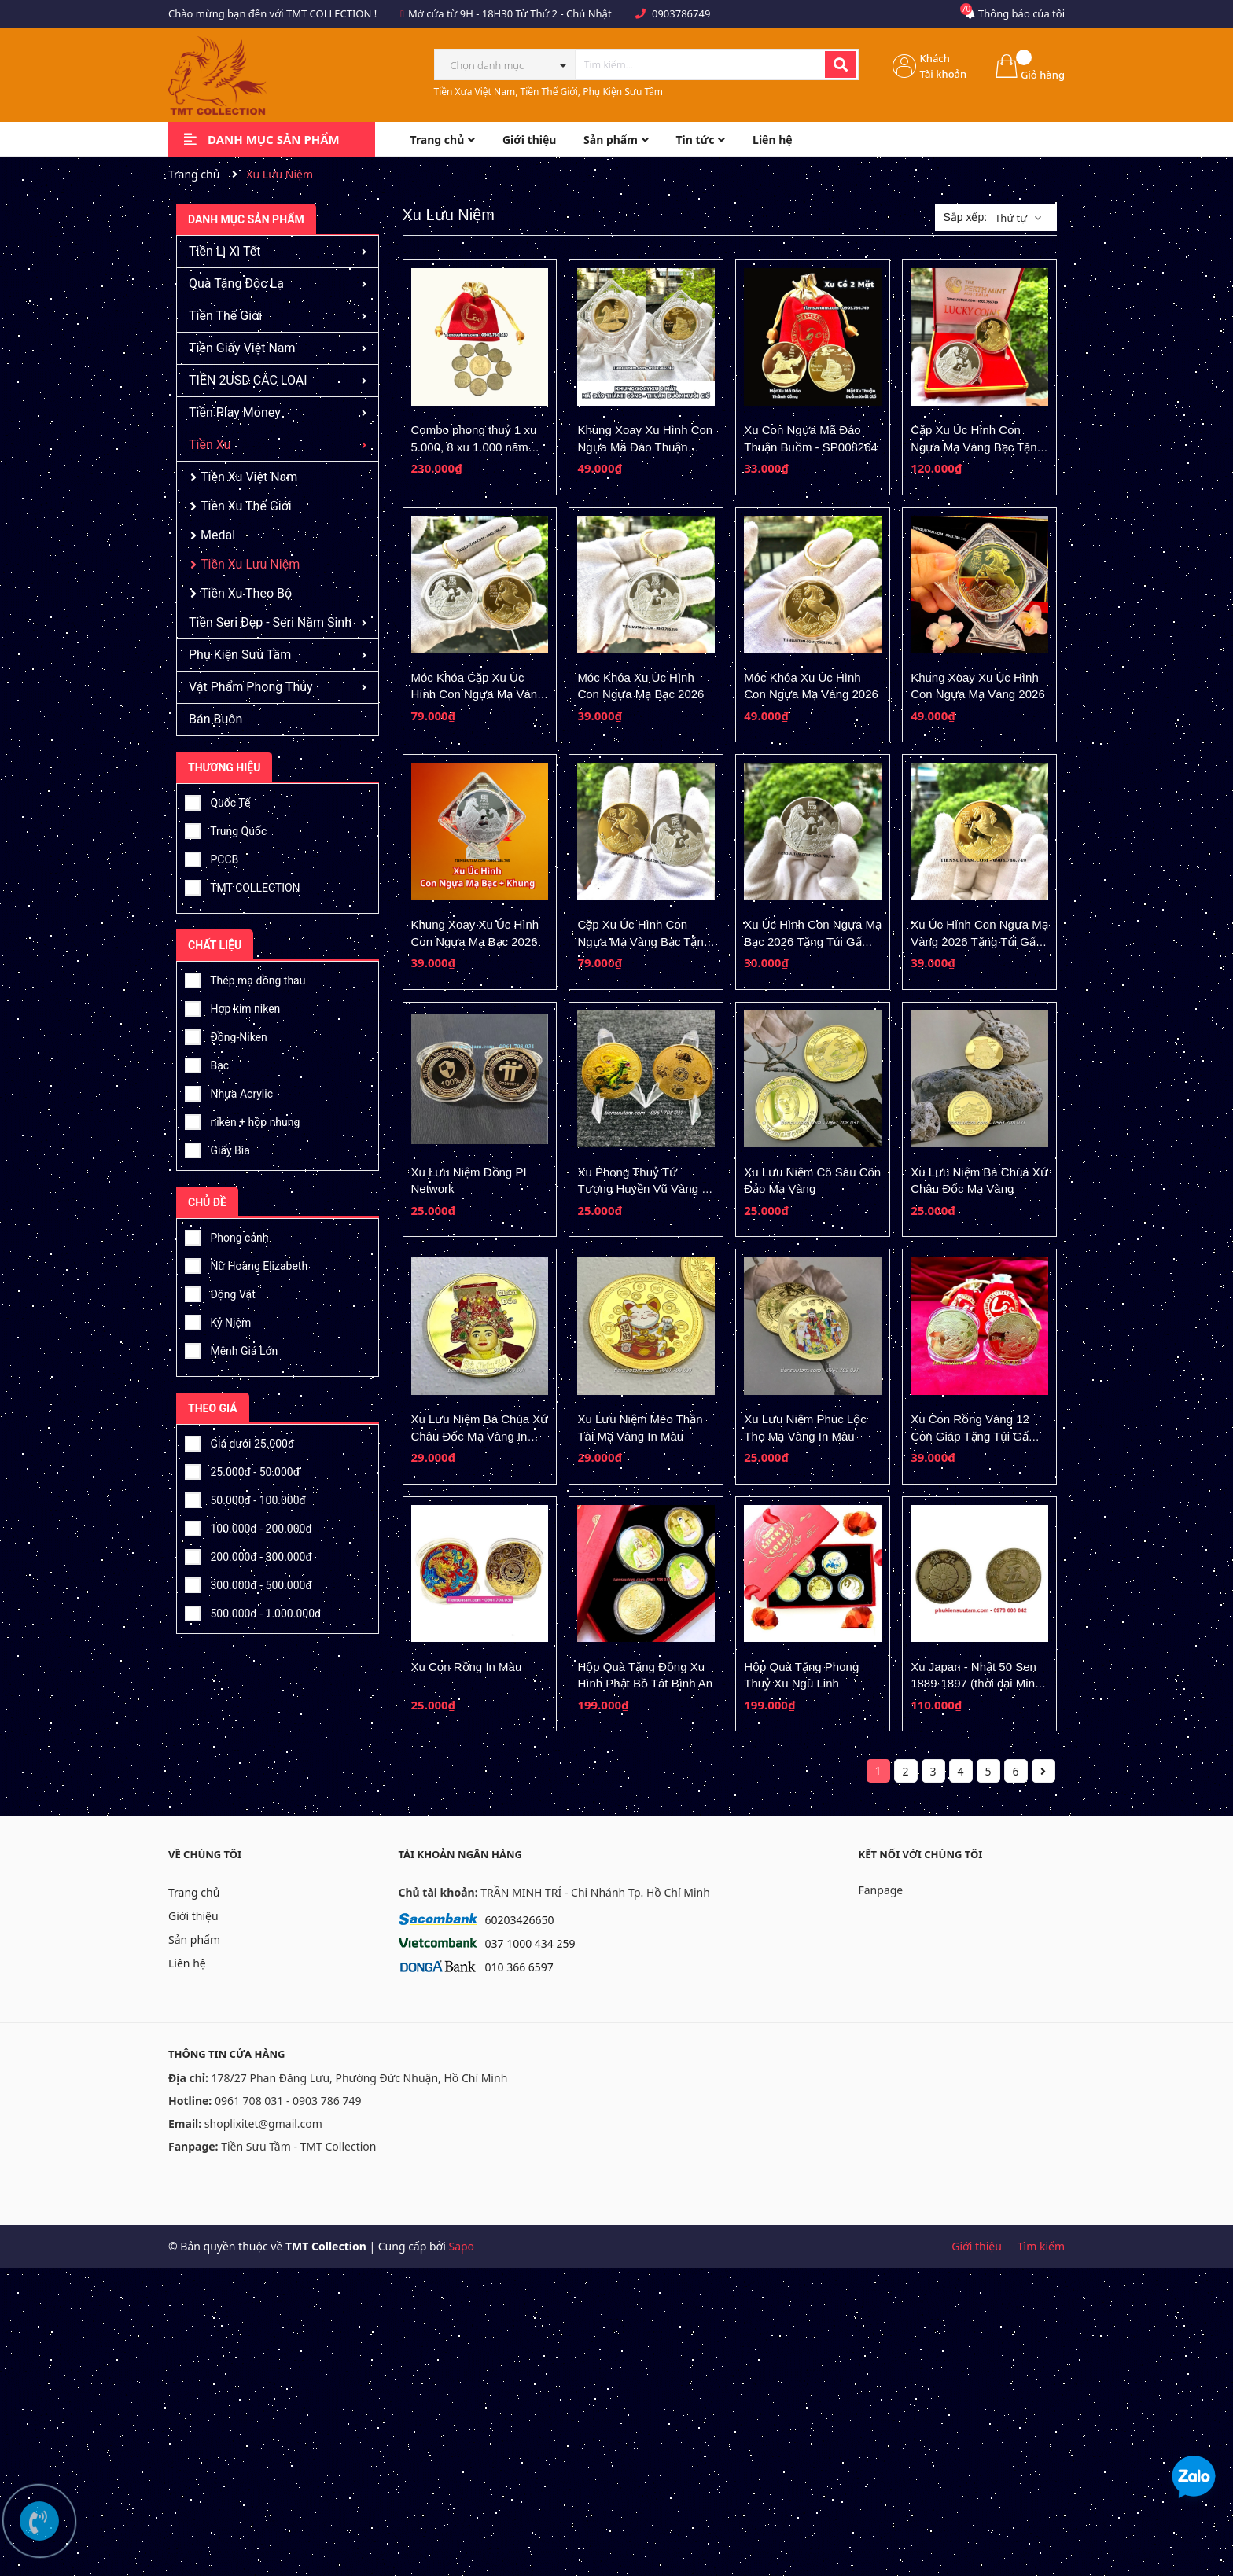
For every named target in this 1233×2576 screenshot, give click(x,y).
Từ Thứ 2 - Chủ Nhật (564, 13)
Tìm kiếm (1041, 2246)
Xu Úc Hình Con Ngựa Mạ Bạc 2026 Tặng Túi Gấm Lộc (813, 941)
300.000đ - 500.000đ (248, 1583)
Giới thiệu (193, 1915)
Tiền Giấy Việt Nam (242, 347)
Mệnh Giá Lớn (231, 1348)
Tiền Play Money (235, 412)
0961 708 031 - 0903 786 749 (288, 2100)
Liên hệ (187, 1963)
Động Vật (220, 1292)
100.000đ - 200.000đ (248, 1526)
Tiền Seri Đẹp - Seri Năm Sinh (270, 622)
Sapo (461, 2246)
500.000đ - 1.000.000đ (253, 1611)
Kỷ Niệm (218, 1320)
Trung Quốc (226, 828)
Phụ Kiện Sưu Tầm (240, 654)
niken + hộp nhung (242, 1119)
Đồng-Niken (226, 1034)
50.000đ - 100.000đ (245, 1498)
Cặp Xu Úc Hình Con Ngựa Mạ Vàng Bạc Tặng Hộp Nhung (977, 446)
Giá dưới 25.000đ (239, 1441)
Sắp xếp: (965, 217)
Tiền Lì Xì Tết (224, 251)
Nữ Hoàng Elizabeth (246, 1263)
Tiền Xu (209, 444)
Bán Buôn (215, 719)
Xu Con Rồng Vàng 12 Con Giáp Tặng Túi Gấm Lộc (974, 1435)
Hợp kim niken (232, 1006)
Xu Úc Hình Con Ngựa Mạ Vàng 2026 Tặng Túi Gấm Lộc (979, 941)
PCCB (211, 857)
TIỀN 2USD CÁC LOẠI (248, 380)
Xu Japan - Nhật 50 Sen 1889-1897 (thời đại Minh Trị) (976, 1683)
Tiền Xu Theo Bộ (246, 593)
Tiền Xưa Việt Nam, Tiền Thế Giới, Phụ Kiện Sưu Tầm (549, 91)
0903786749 (681, 13)
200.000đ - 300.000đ (248, 1554)
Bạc (207, 1063)
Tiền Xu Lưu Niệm (250, 564)
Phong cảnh (226, 1235)
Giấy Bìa (217, 1148)
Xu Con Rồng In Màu (466, 1666)
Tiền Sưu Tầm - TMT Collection (298, 2146)
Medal (218, 535)
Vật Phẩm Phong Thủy (251, 686)
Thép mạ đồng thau (245, 978)
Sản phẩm (194, 1939)
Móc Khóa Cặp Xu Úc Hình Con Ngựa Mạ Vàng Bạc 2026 (477, 694)
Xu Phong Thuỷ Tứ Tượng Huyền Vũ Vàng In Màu (644, 1189)
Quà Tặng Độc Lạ (236, 283)
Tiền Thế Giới (225, 315)
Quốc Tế (217, 800)
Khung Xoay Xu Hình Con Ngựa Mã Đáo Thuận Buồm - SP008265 (644, 446)
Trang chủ (193, 1892)
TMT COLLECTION (242, 885)
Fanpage (881, 1889)
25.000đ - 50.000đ (242, 1469)
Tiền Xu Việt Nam (249, 476)
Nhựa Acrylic (229, 1091)
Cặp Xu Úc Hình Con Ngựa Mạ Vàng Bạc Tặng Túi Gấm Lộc (643, 941)
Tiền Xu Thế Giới (246, 506)
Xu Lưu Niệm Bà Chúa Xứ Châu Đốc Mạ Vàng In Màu (480, 1435)
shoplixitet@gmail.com (263, 2123)
